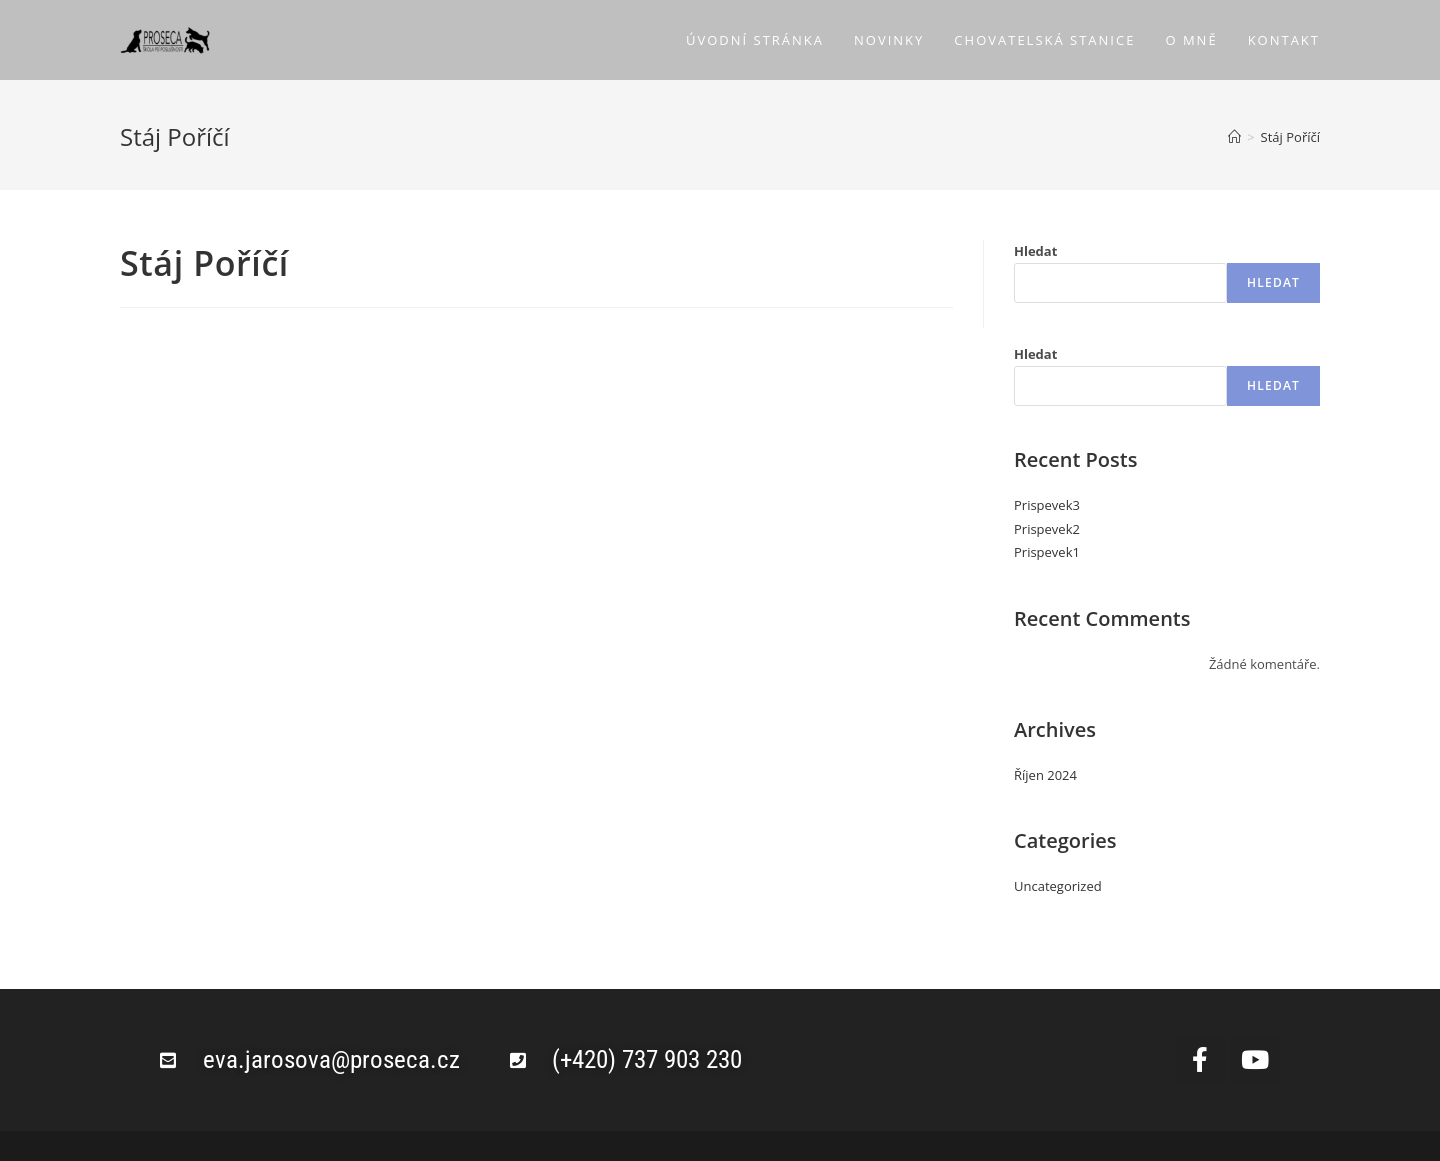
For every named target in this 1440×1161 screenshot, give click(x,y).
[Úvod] (1234, 137)
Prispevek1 (1047, 552)
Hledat (1035, 251)
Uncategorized (1058, 886)
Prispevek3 (1047, 505)
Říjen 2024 (1045, 775)
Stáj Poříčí (1290, 137)
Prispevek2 (1047, 529)
